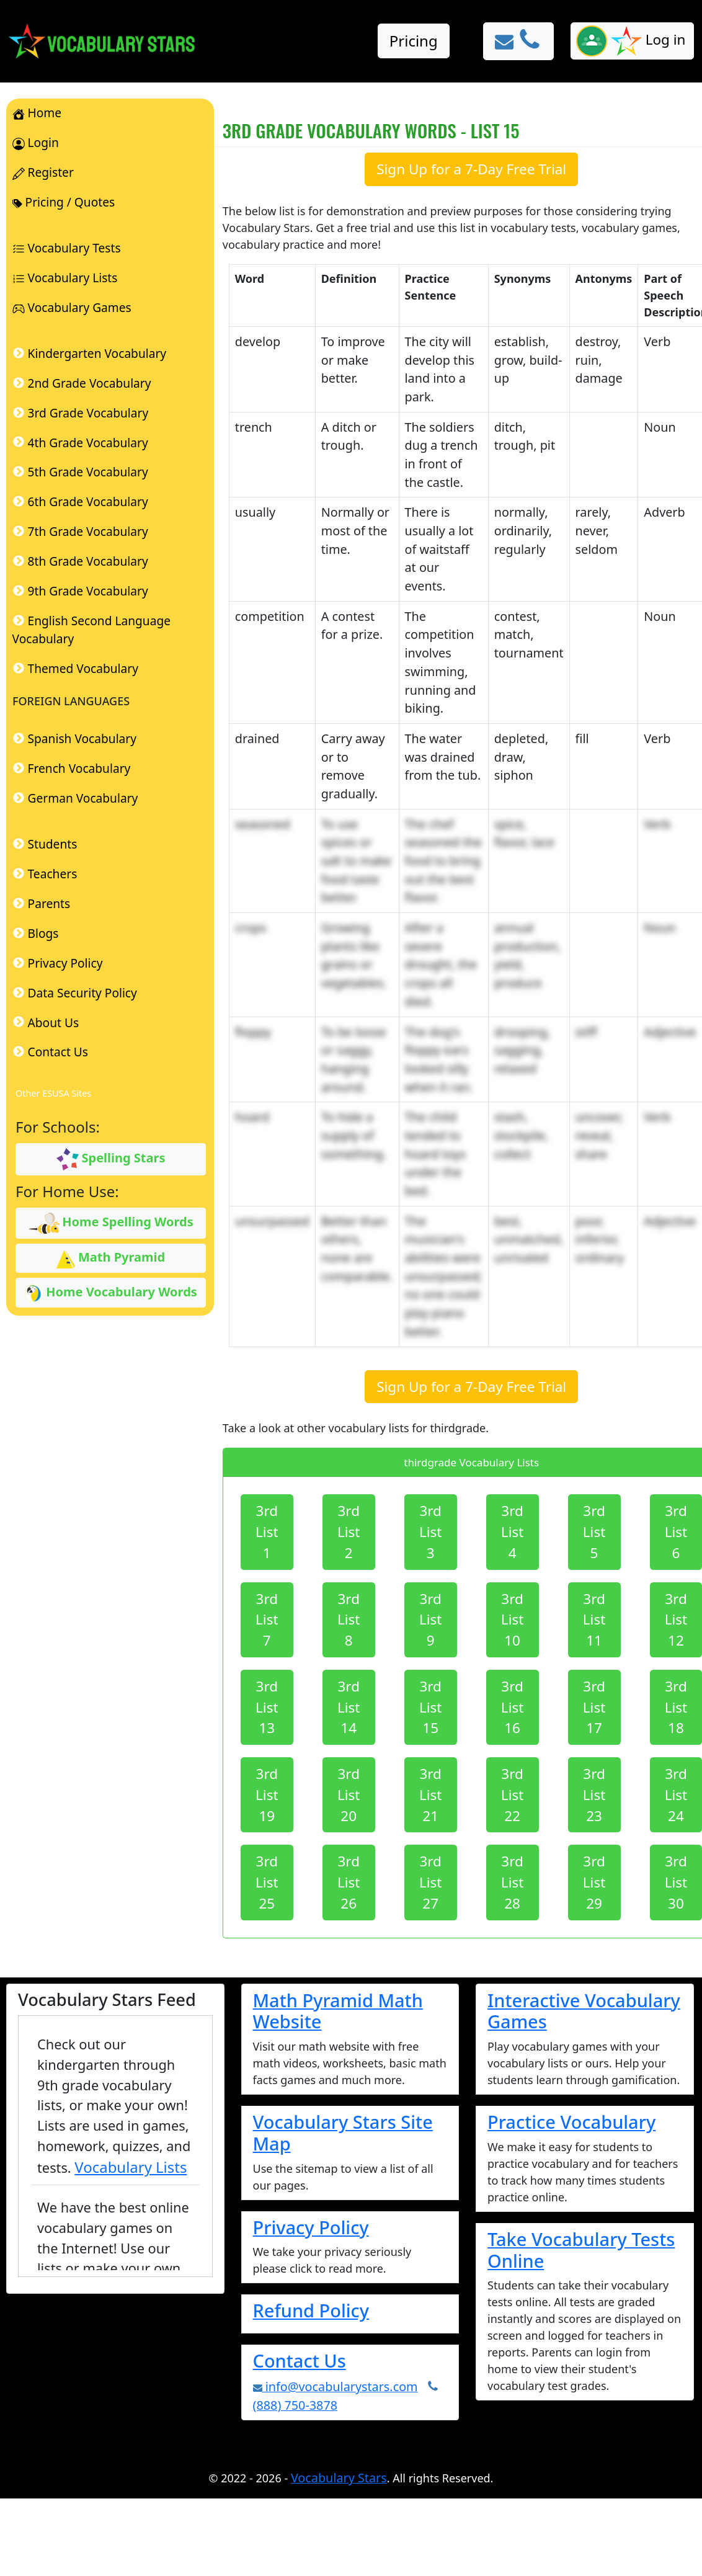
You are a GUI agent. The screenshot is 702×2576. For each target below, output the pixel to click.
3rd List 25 (266, 1882)
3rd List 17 (594, 1707)
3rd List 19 (266, 1794)
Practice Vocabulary (571, 2122)
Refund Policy (311, 2310)
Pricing (413, 40)
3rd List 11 (594, 1620)
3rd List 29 (594, 1882)
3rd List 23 (594, 1794)
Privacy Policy (311, 2227)
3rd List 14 (348, 1707)
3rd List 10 (512, 1620)
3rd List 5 (594, 1531)
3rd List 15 (430, 1707)
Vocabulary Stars (339, 2477)
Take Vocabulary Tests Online (581, 2250)
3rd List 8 (348, 1620)
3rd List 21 (430, 1794)
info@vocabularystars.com (335, 2386)
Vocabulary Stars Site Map (343, 2132)
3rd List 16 (512, 1707)
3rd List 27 (430, 1882)
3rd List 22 (512, 1794)
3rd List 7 (266, 1620)
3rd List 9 (430, 1620)
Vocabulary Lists (130, 2167)
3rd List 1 (266, 1531)
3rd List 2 (348, 1531)
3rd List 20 (348, 1794)
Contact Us (299, 2360)
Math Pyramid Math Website (338, 2011)
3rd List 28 (512, 1882)
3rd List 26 (348, 1882)
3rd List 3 (430, 1531)
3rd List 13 (266, 1707)
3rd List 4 (512, 1531)
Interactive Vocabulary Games (583, 2011)
